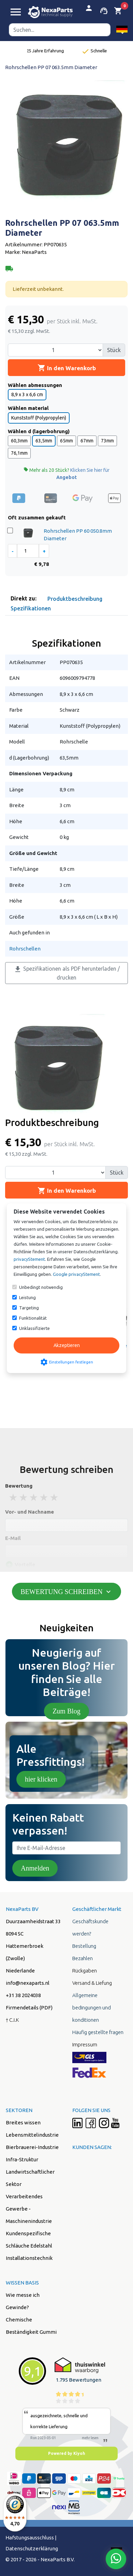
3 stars (34, 1497)
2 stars (24, 1497)
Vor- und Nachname (29, 1512)
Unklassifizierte (34, 1328)
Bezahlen (82, 1958)
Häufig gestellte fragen (97, 2032)
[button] (122, 30)
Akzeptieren (67, 1345)
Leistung (27, 1297)
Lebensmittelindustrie (32, 2135)
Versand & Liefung (92, 1983)
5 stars (54, 1497)
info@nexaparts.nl (27, 1983)
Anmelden (35, 1868)
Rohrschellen (25, 949)
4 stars (44, 1497)
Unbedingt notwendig (41, 1287)
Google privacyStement (76, 1274)
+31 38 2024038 (23, 1995)
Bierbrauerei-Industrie (32, 2147)
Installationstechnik (29, 2258)
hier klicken (41, 1779)
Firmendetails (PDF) (29, 2007)
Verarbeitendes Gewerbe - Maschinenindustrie (29, 2208)
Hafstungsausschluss (29, 2537)
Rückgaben (84, 1970)
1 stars (14, 1497)
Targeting (29, 1307)
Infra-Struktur (22, 2159)
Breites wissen (23, 2122)
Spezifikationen (31, 608)
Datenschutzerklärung (31, 2548)
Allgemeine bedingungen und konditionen (91, 2007)
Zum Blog (66, 1711)
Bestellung (84, 1946)
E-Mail (13, 1538)
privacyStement (29, 1259)
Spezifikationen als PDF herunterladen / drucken (67, 973)
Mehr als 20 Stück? (66, 473)
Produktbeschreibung (74, 599)
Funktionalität (33, 1318)
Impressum (84, 2044)
